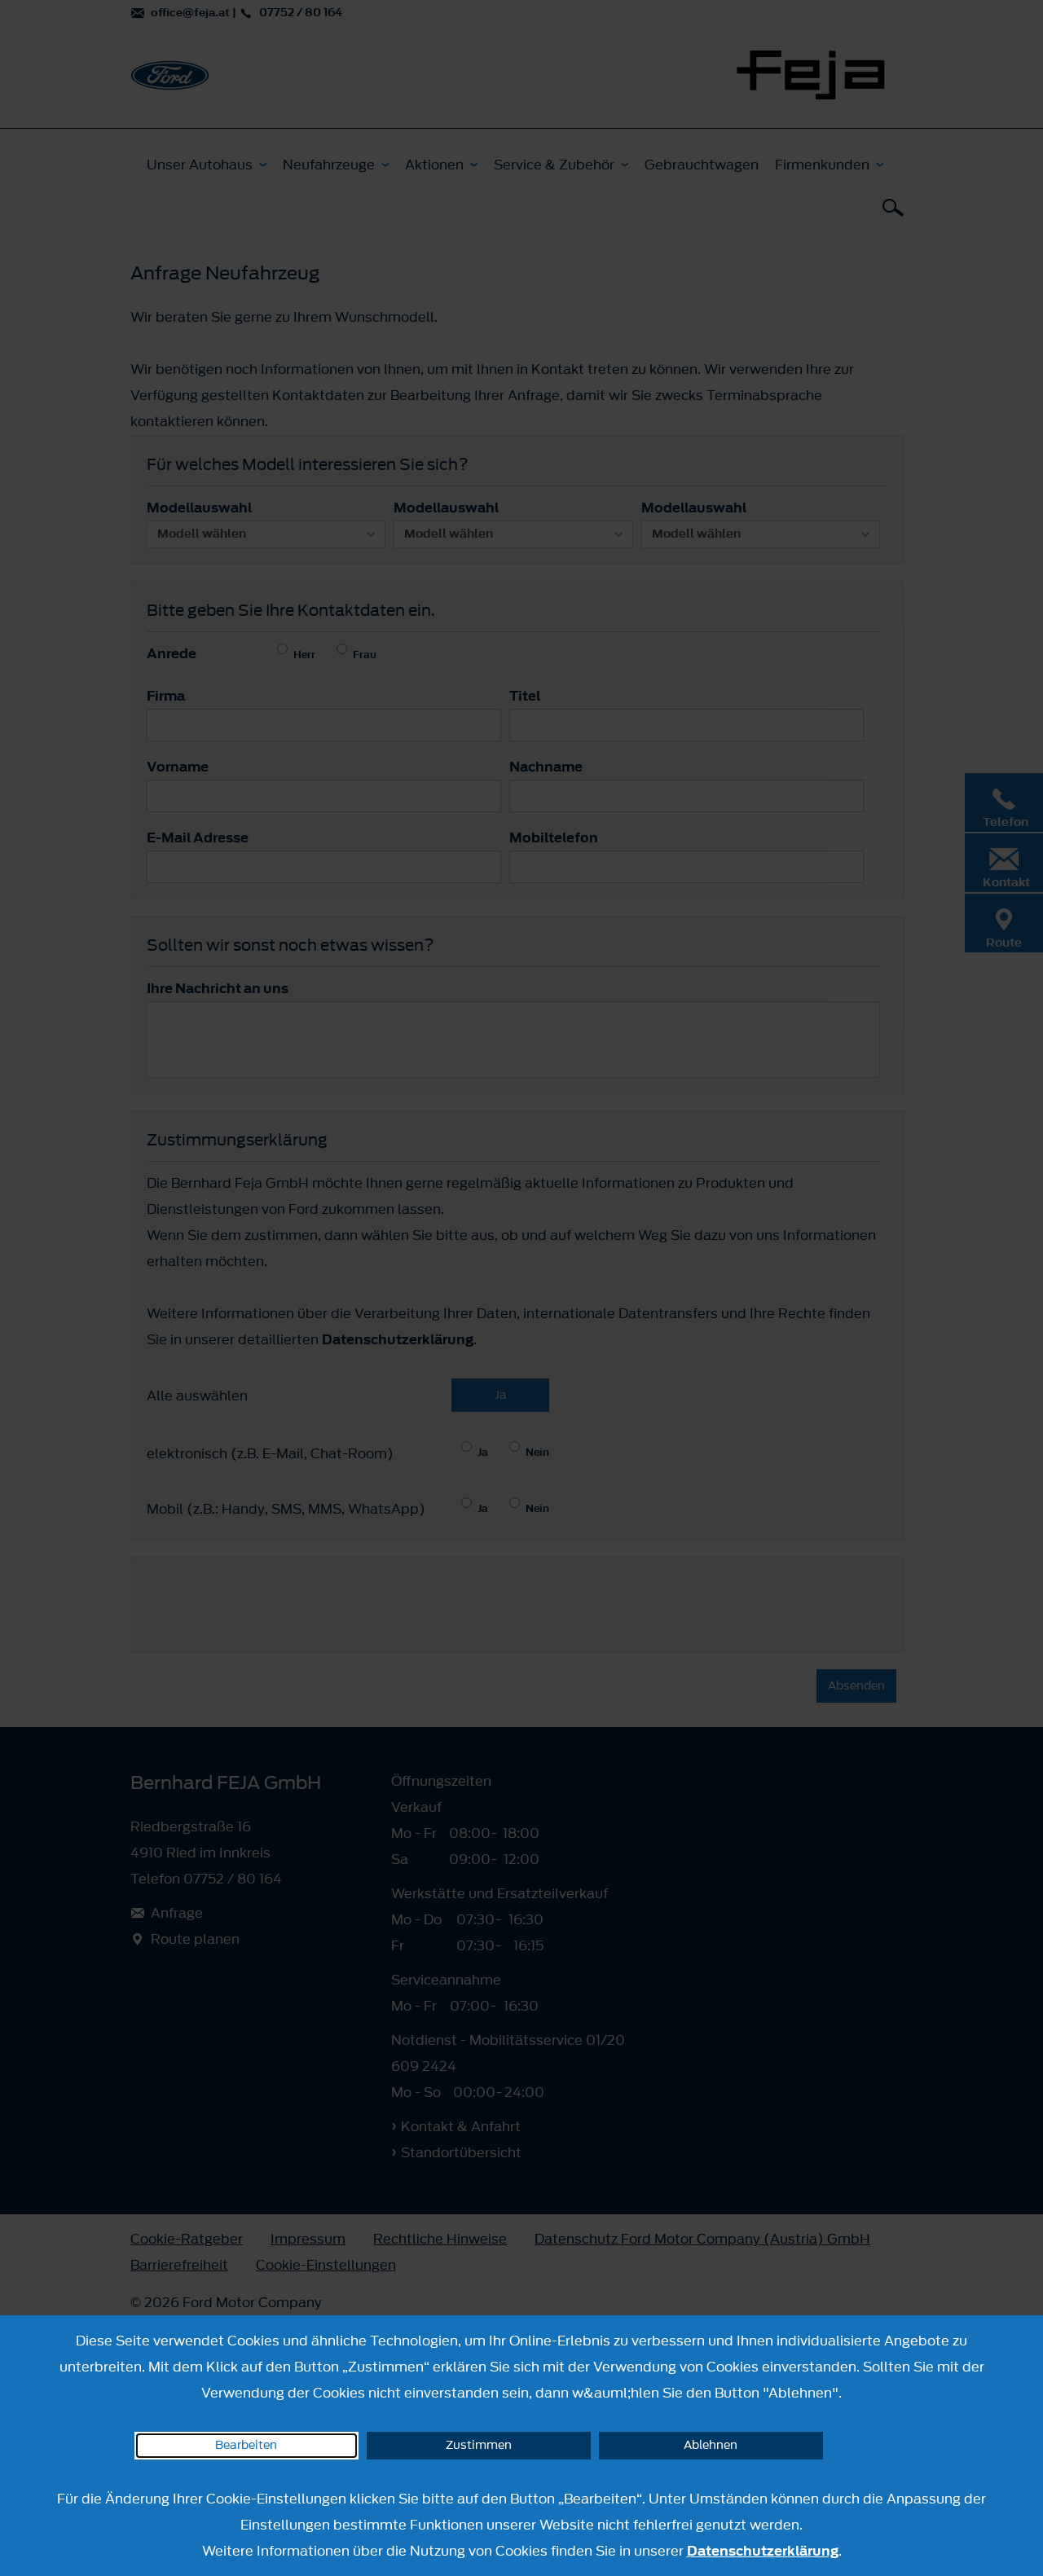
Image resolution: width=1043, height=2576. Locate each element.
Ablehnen (710, 2445)
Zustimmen (479, 2445)
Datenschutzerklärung (762, 2551)
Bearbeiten (246, 2445)
